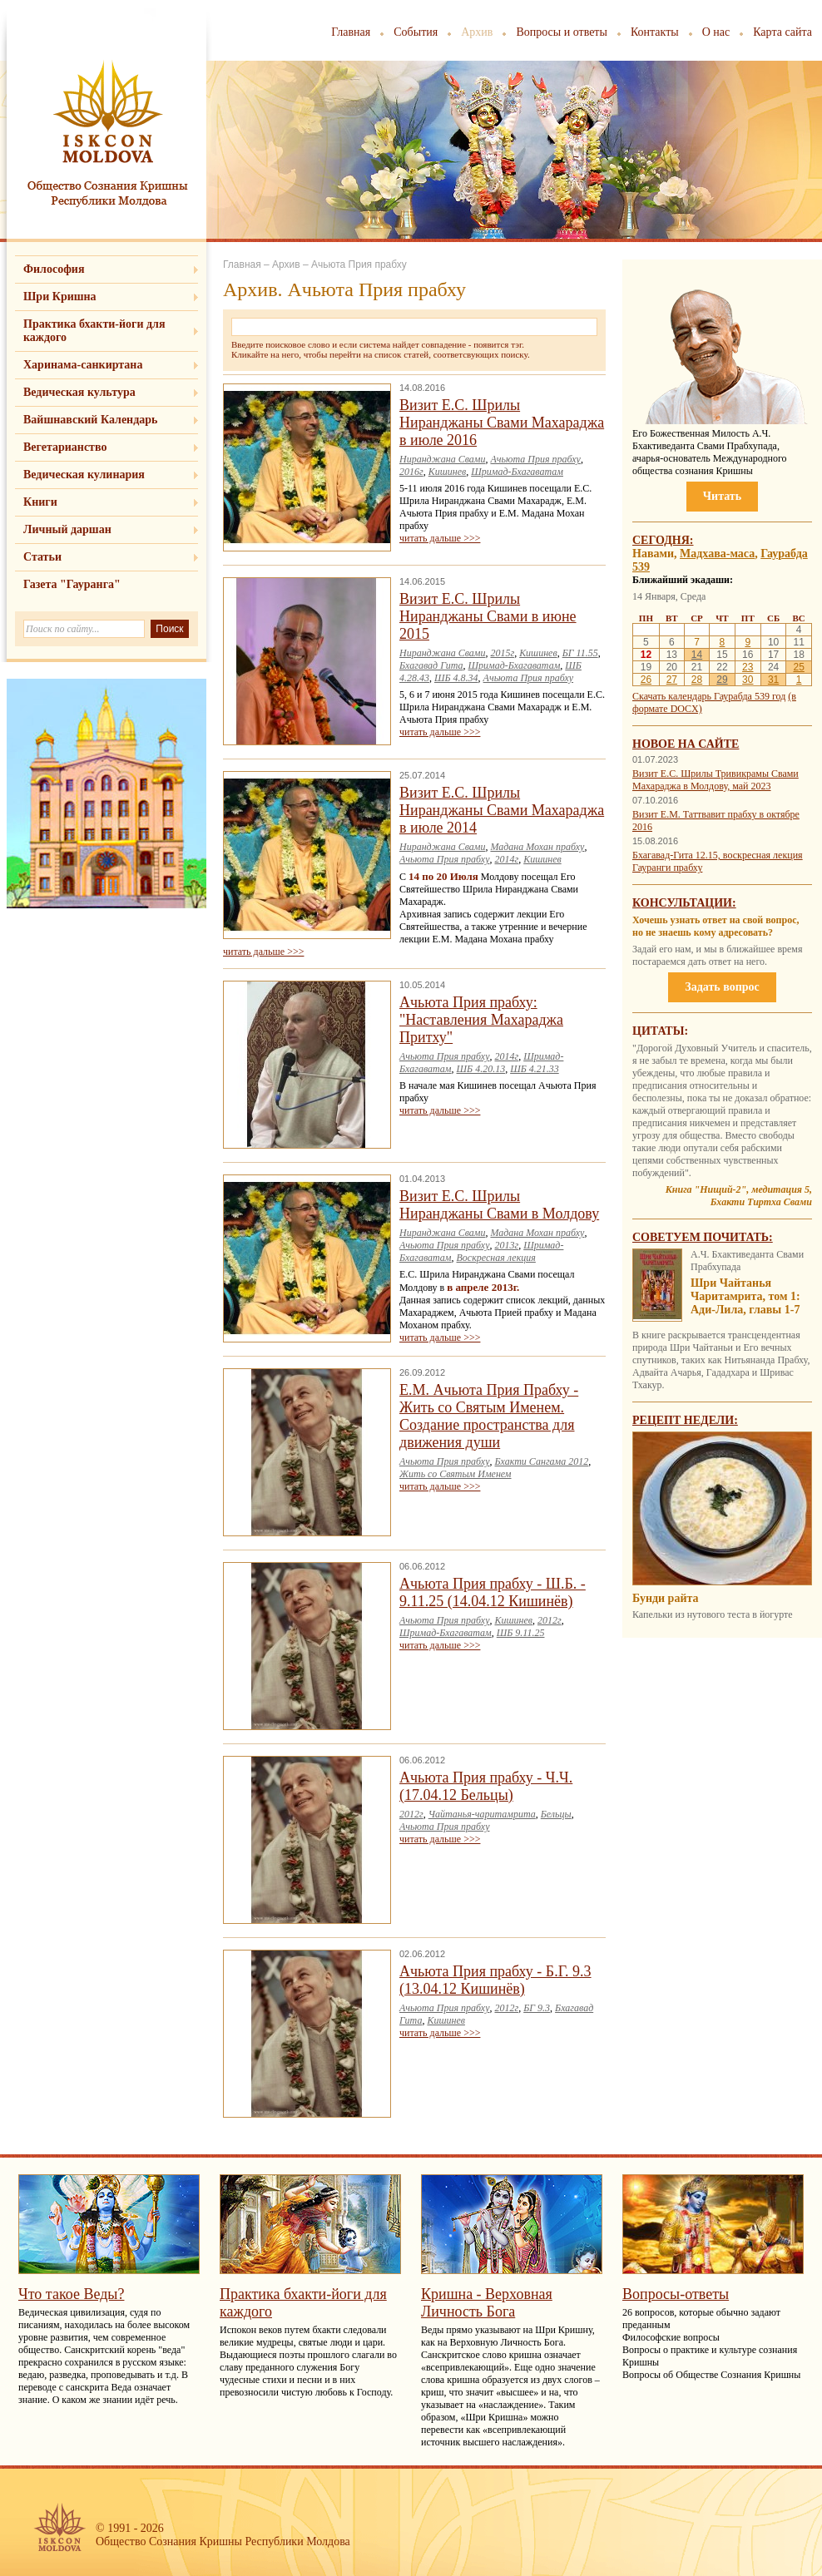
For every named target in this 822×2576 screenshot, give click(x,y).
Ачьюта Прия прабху (535, 459)
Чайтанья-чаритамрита (482, 1814)
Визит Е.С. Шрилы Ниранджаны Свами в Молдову (499, 1205)
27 (671, 679)
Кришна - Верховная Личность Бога (486, 2303)
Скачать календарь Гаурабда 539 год (708, 696)
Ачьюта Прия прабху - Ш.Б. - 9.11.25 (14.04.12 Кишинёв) (492, 1592)
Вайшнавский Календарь (90, 419)
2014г (506, 859)
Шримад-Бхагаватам (517, 471)
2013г (506, 1245)
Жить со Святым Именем (455, 1474)
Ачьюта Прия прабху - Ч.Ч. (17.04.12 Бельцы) (485, 1786)
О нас (716, 32)
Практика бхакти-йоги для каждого (94, 331)
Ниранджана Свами (442, 459)
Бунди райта (665, 1598)
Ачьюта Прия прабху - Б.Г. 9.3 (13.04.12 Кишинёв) (495, 1980)
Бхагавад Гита (431, 665)
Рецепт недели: (685, 1420)
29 (721, 679)
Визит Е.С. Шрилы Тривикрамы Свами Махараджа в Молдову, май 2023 (715, 780)
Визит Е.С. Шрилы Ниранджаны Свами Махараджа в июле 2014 (501, 810)
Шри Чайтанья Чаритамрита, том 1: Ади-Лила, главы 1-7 (745, 1296)
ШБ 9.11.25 (521, 1633)
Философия (54, 269)
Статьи (42, 557)
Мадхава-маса (717, 553)
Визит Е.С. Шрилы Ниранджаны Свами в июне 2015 (488, 616)
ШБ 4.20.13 (481, 1069)
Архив (477, 32)
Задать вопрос (722, 987)
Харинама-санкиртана (82, 364)
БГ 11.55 (580, 653)
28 (696, 679)
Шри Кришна (60, 296)
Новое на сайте (685, 744)
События (416, 32)
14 (696, 654)
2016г (411, 471)
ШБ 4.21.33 (534, 1069)
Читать (722, 496)
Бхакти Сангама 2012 (541, 1461)
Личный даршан (67, 529)
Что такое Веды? (71, 2294)
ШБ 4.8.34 (456, 678)
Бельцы (556, 1814)
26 (646, 679)
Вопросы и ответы (561, 32)
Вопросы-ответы (675, 2294)
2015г (502, 653)
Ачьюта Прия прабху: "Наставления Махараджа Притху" (481, 1020)
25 (798, 667)
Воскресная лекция (496, 1257)
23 (747, 667)
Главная (350, 32)
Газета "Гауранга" (72, 584)
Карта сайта (782, 32)
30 (747, 679)
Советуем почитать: (702, 1237)
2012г (549, 1620)
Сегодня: (663, 540)
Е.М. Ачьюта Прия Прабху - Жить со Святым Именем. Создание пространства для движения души (488, 1416)
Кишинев (447, 471)
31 (773, 679)
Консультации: (684, 903)
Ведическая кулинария (84, 474)
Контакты (655, 32)
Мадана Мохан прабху (537, 847)
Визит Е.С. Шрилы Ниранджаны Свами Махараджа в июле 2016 (501, 422)
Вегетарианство (64, 447)
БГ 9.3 (536, 2008)
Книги (40, 502)
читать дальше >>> (439, 538)
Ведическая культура (79, 392)
